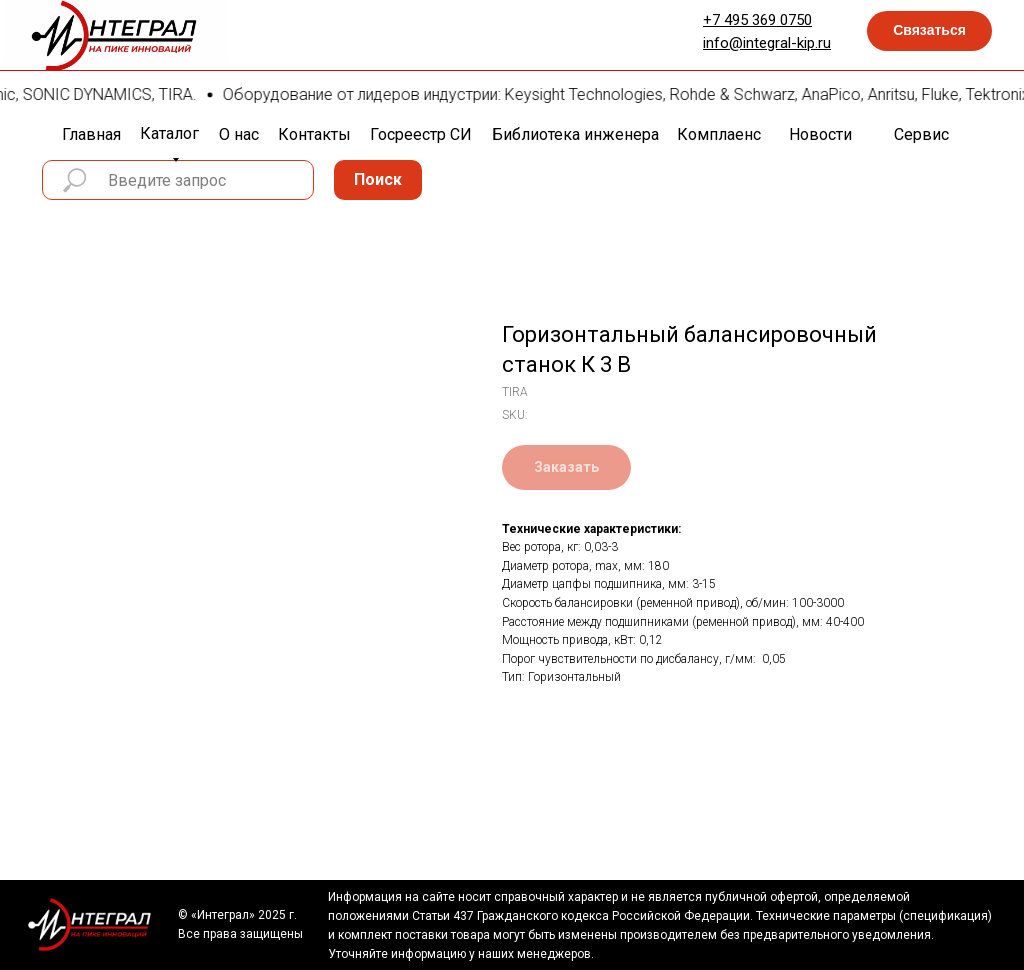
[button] (929, 31)
